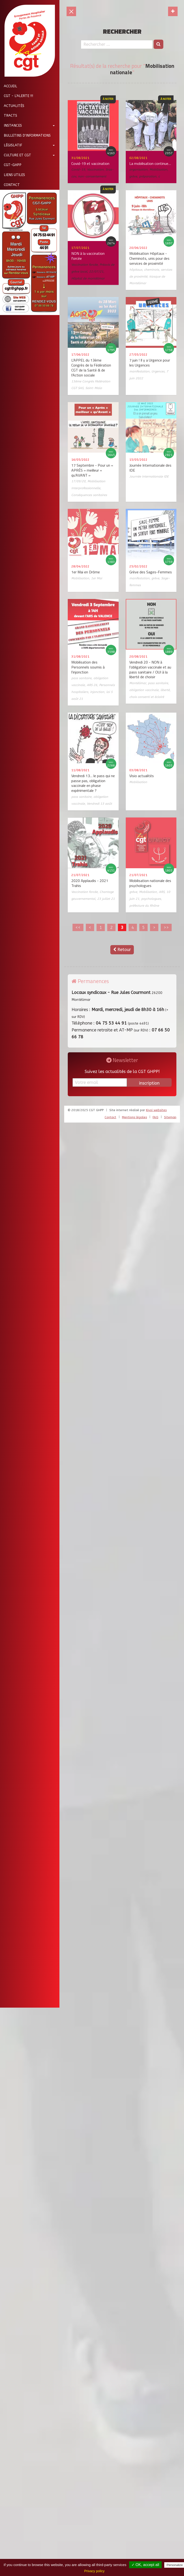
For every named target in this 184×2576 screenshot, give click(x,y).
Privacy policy (94, 2571)
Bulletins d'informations (25, 136)
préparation (147, 206)
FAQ (155, 1147)
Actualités (12, 106)
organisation (138, 199)
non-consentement (92, 206)
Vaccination (95, 199)
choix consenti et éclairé (146, 727)
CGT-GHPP (10, 165)
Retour (122, 979)
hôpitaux (135, 299)
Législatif (11, 145)
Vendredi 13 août (99, 833)
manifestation (139, 401)
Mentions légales (134, 1147)
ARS (162, 922)
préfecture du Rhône (144, 935)
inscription (149, 1113)
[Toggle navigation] (173, 41)
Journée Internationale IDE (149, 506)
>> (166, 957)
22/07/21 (96, 301)
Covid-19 (78, 199)
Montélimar (137, 713)
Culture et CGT (15, 155)
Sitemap (170, 1147)
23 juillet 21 (106, 928)
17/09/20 (78, 511)
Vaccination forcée (84, 922)
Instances (11, 126)
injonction (97, 722)
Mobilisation (80, 608)
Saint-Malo (93, 418)
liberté (165, 720)
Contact (10, 185)
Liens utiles (12, 175)
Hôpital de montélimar (88, 308)
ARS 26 (92, 715)
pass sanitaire (81, 708)
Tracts (8, 116)
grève (155, 608)
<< (78, 957)
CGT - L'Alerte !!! (16, 96)
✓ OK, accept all (145, 2565)
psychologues (151, 928)
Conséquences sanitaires (89, 525)
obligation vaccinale (144, 720)
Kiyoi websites (156, 1140)
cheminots (151, 299)
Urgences (158, 401)
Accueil (8, 86)
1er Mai (96, 608)
